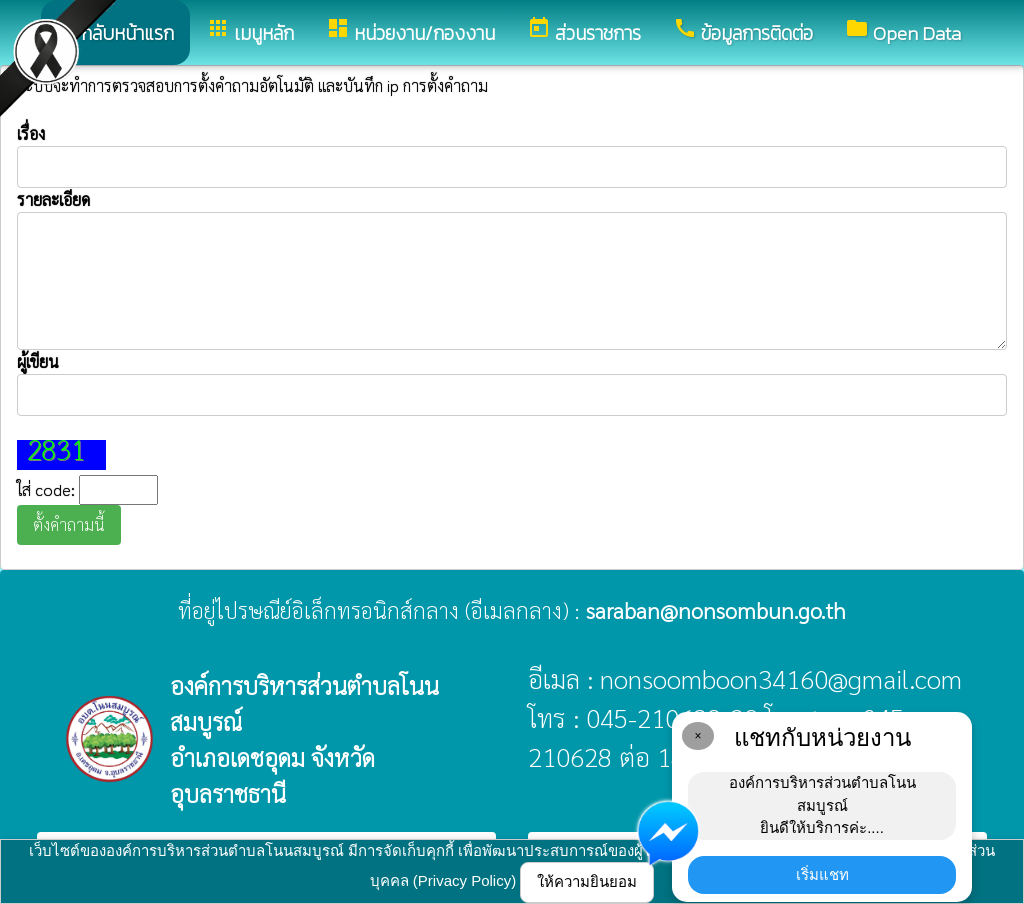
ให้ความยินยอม (587, 881)
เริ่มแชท (822, 874)
